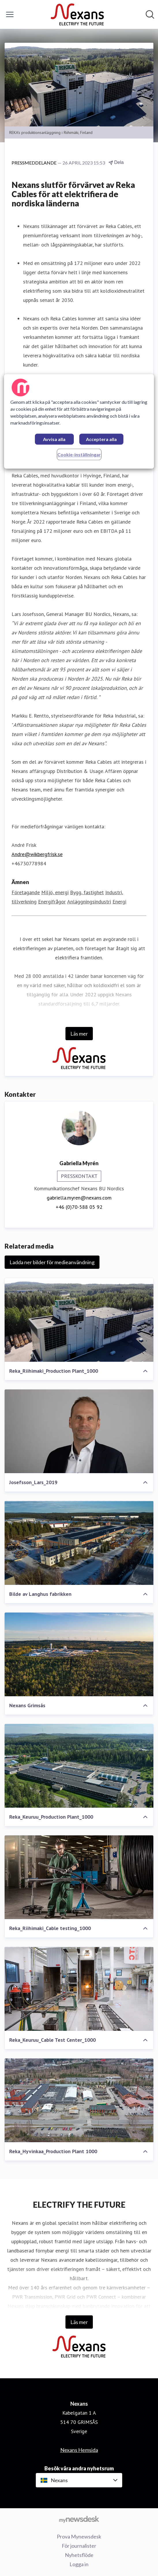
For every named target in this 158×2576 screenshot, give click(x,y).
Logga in (79, 2564)
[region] (79, 421)
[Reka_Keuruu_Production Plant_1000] (79, 1766)
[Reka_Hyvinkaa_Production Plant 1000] (79, 2100)
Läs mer (79, 1033)
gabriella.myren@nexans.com (79, 1197)
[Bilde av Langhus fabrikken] (79, 1543)
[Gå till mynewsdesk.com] (79, 2519)
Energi (119, 901)
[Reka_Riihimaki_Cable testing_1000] (79, 1877)
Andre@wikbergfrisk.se (37, 854)
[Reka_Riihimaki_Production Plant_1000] (79, 1320)
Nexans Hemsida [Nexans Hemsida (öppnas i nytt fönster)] (79, 2450)
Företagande (26, 892)
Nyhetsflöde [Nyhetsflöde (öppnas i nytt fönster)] (79, 2555)
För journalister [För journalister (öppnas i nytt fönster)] (79, 2546)
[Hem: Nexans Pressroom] (77, 14)
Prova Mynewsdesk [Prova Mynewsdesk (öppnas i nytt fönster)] (79, 2536)
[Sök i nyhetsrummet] (150, 14)
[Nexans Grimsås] (79, 1654)
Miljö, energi (55, 892)
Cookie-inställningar (79, 454)
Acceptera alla (101, 439)
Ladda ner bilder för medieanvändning (52, 1262)
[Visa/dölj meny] (9, 14)
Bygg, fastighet (87, 892)
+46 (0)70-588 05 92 (79, 1207)
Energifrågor (52, 901)
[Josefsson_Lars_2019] (79, 1431)
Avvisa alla (54, 439)
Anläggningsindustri (89, 901)
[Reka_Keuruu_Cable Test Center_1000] (79, 1988)
